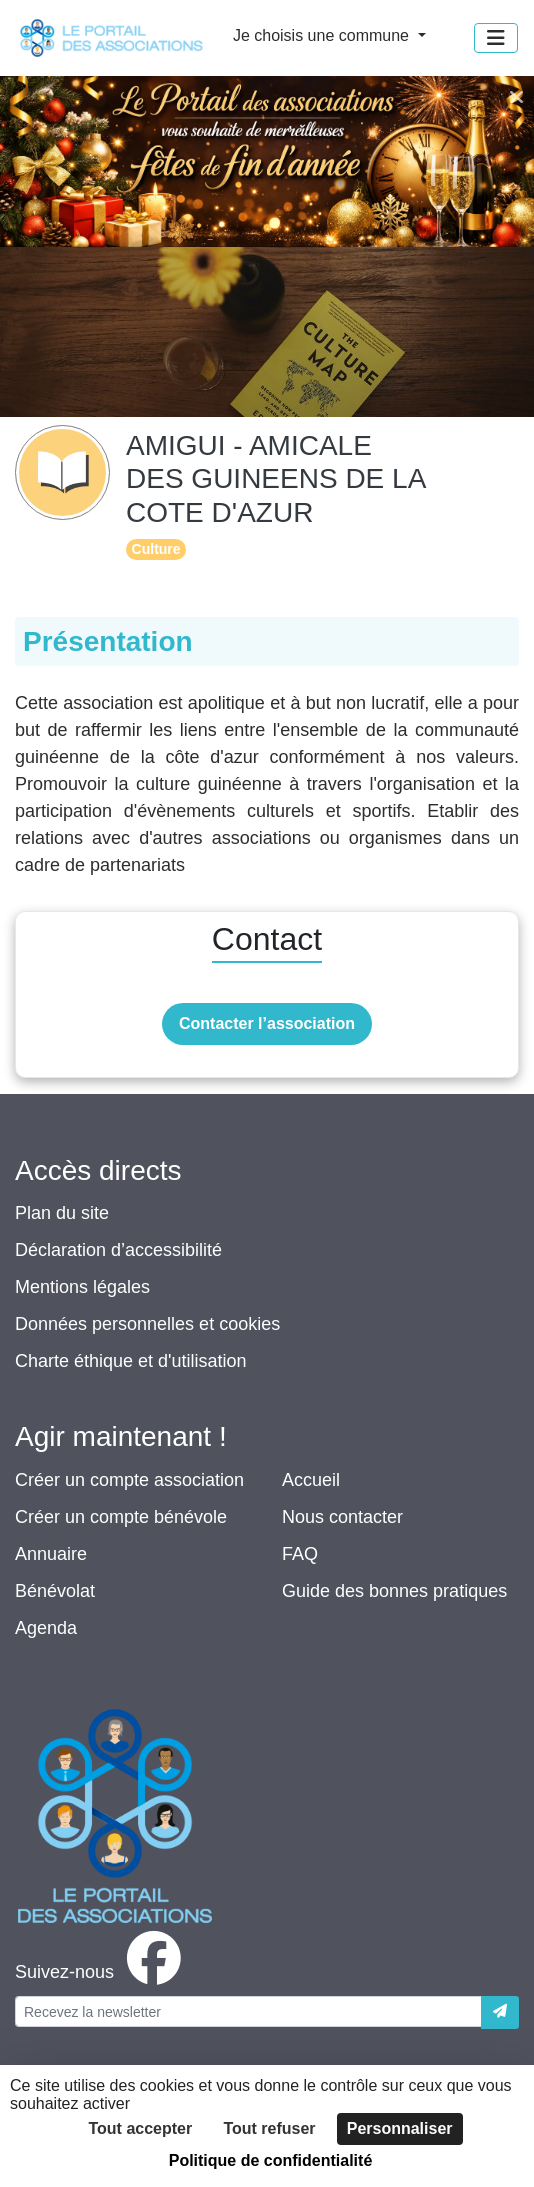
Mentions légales (82, 1287)
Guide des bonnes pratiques (394, 1591)
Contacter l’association (267, 1023)
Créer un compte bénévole (121, 1517)
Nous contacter (342, 1517)
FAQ (300, 1554)
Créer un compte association (129, 1480)
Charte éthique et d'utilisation (131, 1361)
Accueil (311, 1480)
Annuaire (51, 1554)
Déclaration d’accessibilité (118, 1250)
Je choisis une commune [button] (323, 35)
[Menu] (496, 38)
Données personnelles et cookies (147, 1324)
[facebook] (102, 1972)
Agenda (46, 1628)
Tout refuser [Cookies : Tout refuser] (269, 2128)
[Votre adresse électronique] (248, 2011)
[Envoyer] (500, 2012)
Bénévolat (55, 1591)
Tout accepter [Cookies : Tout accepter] (140, 2128)
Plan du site (62, 1213)
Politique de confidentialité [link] (271, 2160)
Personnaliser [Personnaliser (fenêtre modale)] (400, 2128)
